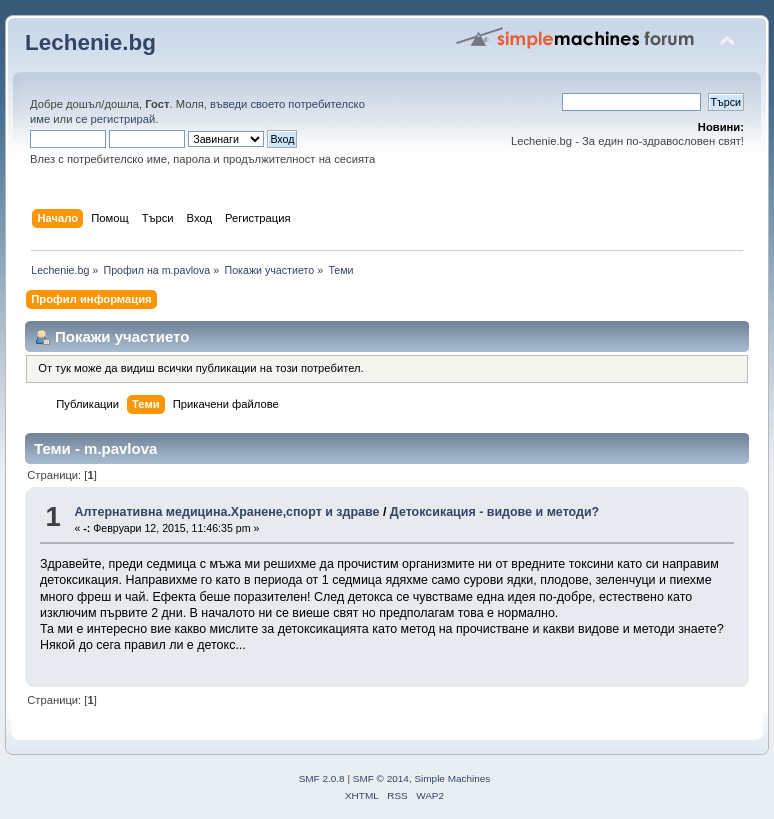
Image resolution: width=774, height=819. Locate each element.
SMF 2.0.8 (322, 778)
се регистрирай (116, 119)
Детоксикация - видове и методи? (494, 512)
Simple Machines (452, 778)
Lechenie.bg (90, 42)
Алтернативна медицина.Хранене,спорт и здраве (226, 512)
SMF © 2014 (381, 778)
